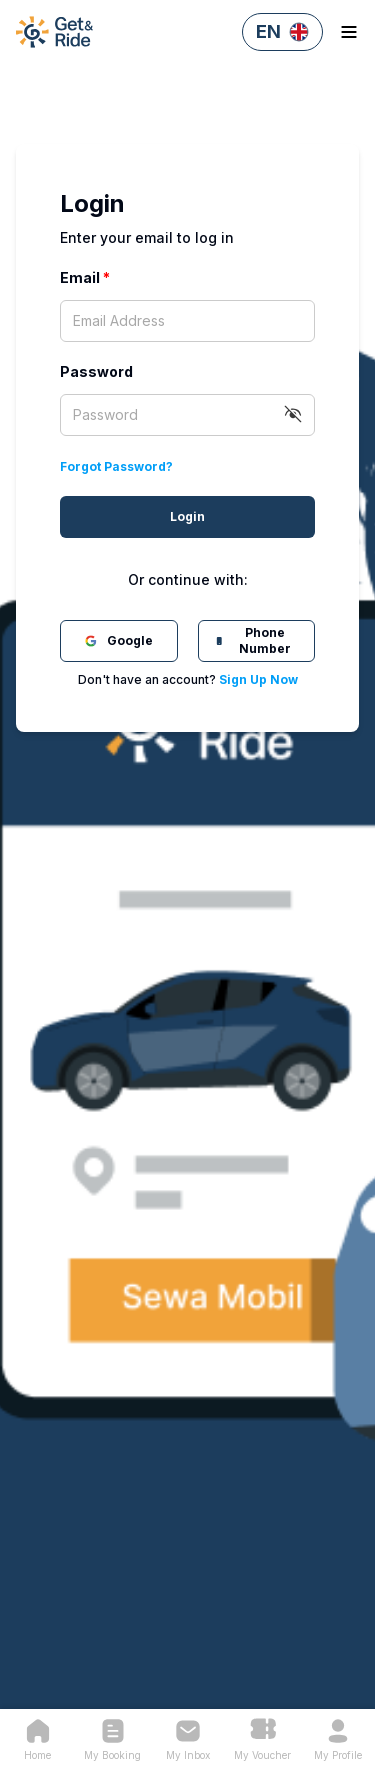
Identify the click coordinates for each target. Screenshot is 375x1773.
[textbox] (187, 321)
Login (187, 516)
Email (85, 277)
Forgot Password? (116, 466)
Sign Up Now (258, 679)
